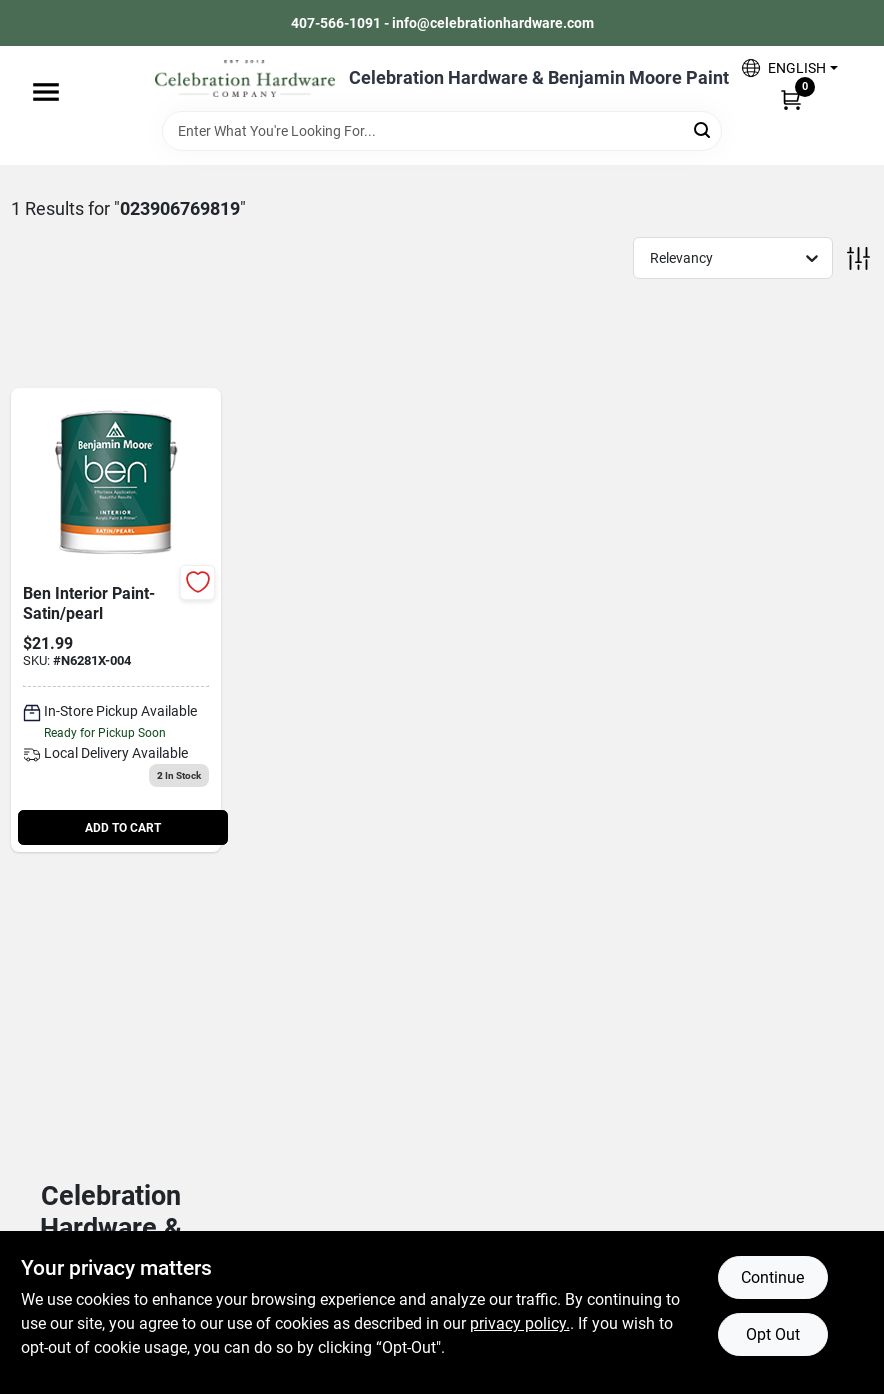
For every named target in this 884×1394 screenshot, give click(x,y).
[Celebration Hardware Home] (245, 78)
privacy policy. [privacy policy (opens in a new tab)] (520, 1323)
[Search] (703, 129)
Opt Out (773, 1334)
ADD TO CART (123, 828)
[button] (789, 67)
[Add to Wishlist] (197, 582)
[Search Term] (442, 131)
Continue (772, 1277)
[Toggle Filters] (858, 258)
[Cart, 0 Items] (791, 99)
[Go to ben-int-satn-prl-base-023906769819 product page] (116, 620)
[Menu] (46, 92)
